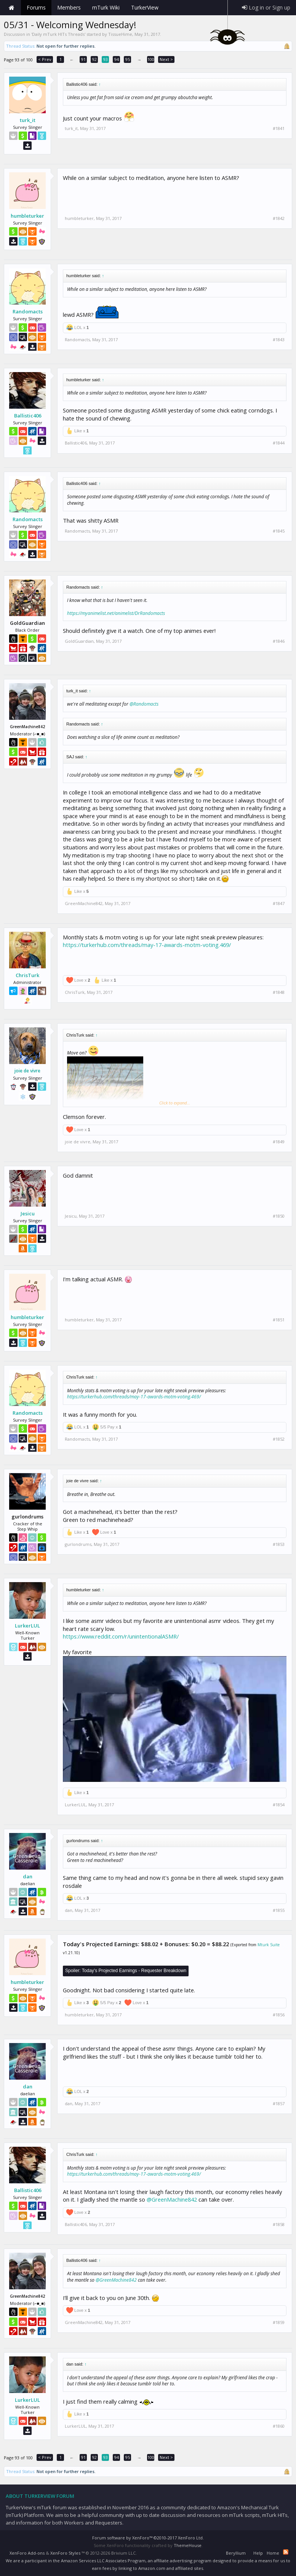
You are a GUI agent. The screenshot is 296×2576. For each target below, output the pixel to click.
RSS (285, 2552)
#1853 (279, 1544)
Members (69, 7)
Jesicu (28, 1213)
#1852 (279, 1439)
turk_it (27, 120)
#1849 (279, 1141)
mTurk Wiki (106, 7)
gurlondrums (78, 1544)
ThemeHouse (188, 2545)
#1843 (279, 339)
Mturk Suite (269, 1944)
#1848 (279, 992)
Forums (36, 7)
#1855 (279, 1910)
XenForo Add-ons (27, 2553)
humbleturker (27, 216)
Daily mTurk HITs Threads (58, 34)
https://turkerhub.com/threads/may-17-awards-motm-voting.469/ (147, 945)
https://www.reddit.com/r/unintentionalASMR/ (121, 1636)
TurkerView (144, 7)
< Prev (44, 59)
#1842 (279, 218)
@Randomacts (144, 704)
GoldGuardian (79, 641)
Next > (166, 59)
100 (150, 59)
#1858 (279, 2224)
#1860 (279, 2426)
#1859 (279, 2322)
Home (11, 7)
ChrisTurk (27, 975)
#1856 (279, 2014)
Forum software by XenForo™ (148, 2538)
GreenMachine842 (83, 903)
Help (258, 2553)
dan (27, 1876)
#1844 (279, 443)
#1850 (279, 1216)
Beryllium (236, 2553)
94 (116, 59)
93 (105, 59)
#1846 (279, 641)
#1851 (279, 1320)
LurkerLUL (27, 1626)
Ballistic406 (27, 415)
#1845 (279, 531)
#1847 (279, 903)
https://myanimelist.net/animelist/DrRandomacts (116, 613)
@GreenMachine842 (172, 2199)
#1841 (279, 128)
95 (127, 59)
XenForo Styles (65, 2553)
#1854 (279, 1804)
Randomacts (28, 311)
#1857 (279, 2103)
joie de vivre (27, 1071)
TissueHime (120, 34)
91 (83, 59)
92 (94, 59)
